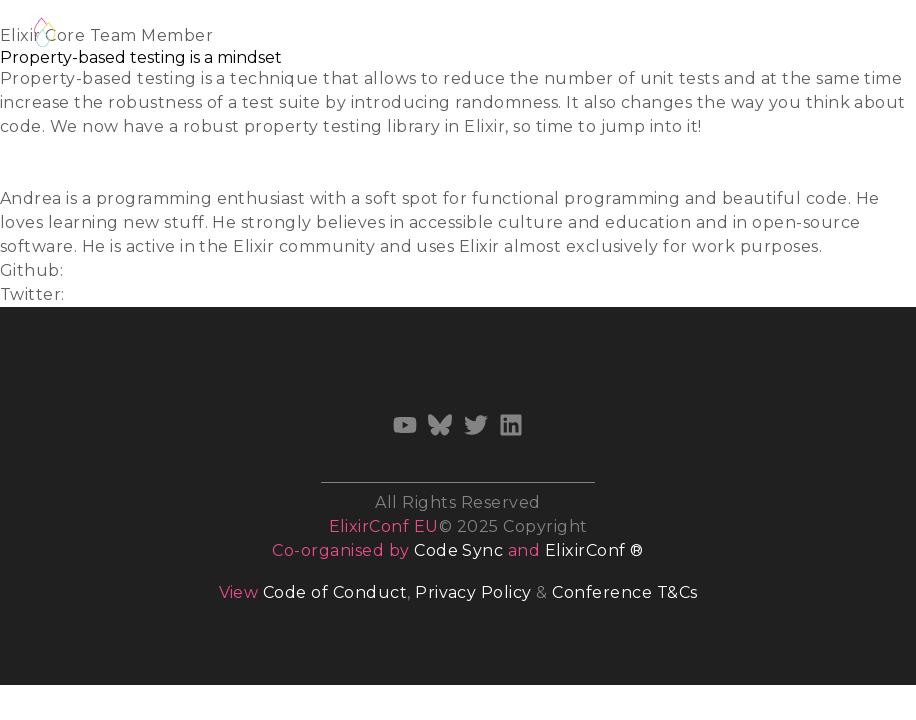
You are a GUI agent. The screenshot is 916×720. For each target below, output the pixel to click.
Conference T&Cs (624, 592)
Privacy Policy (473, 592)
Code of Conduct (335, 592)
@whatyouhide (133, 294)
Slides (24, 150)
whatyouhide (123, 270)
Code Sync (458, 550)
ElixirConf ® (594, 550)
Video (23, 174)
